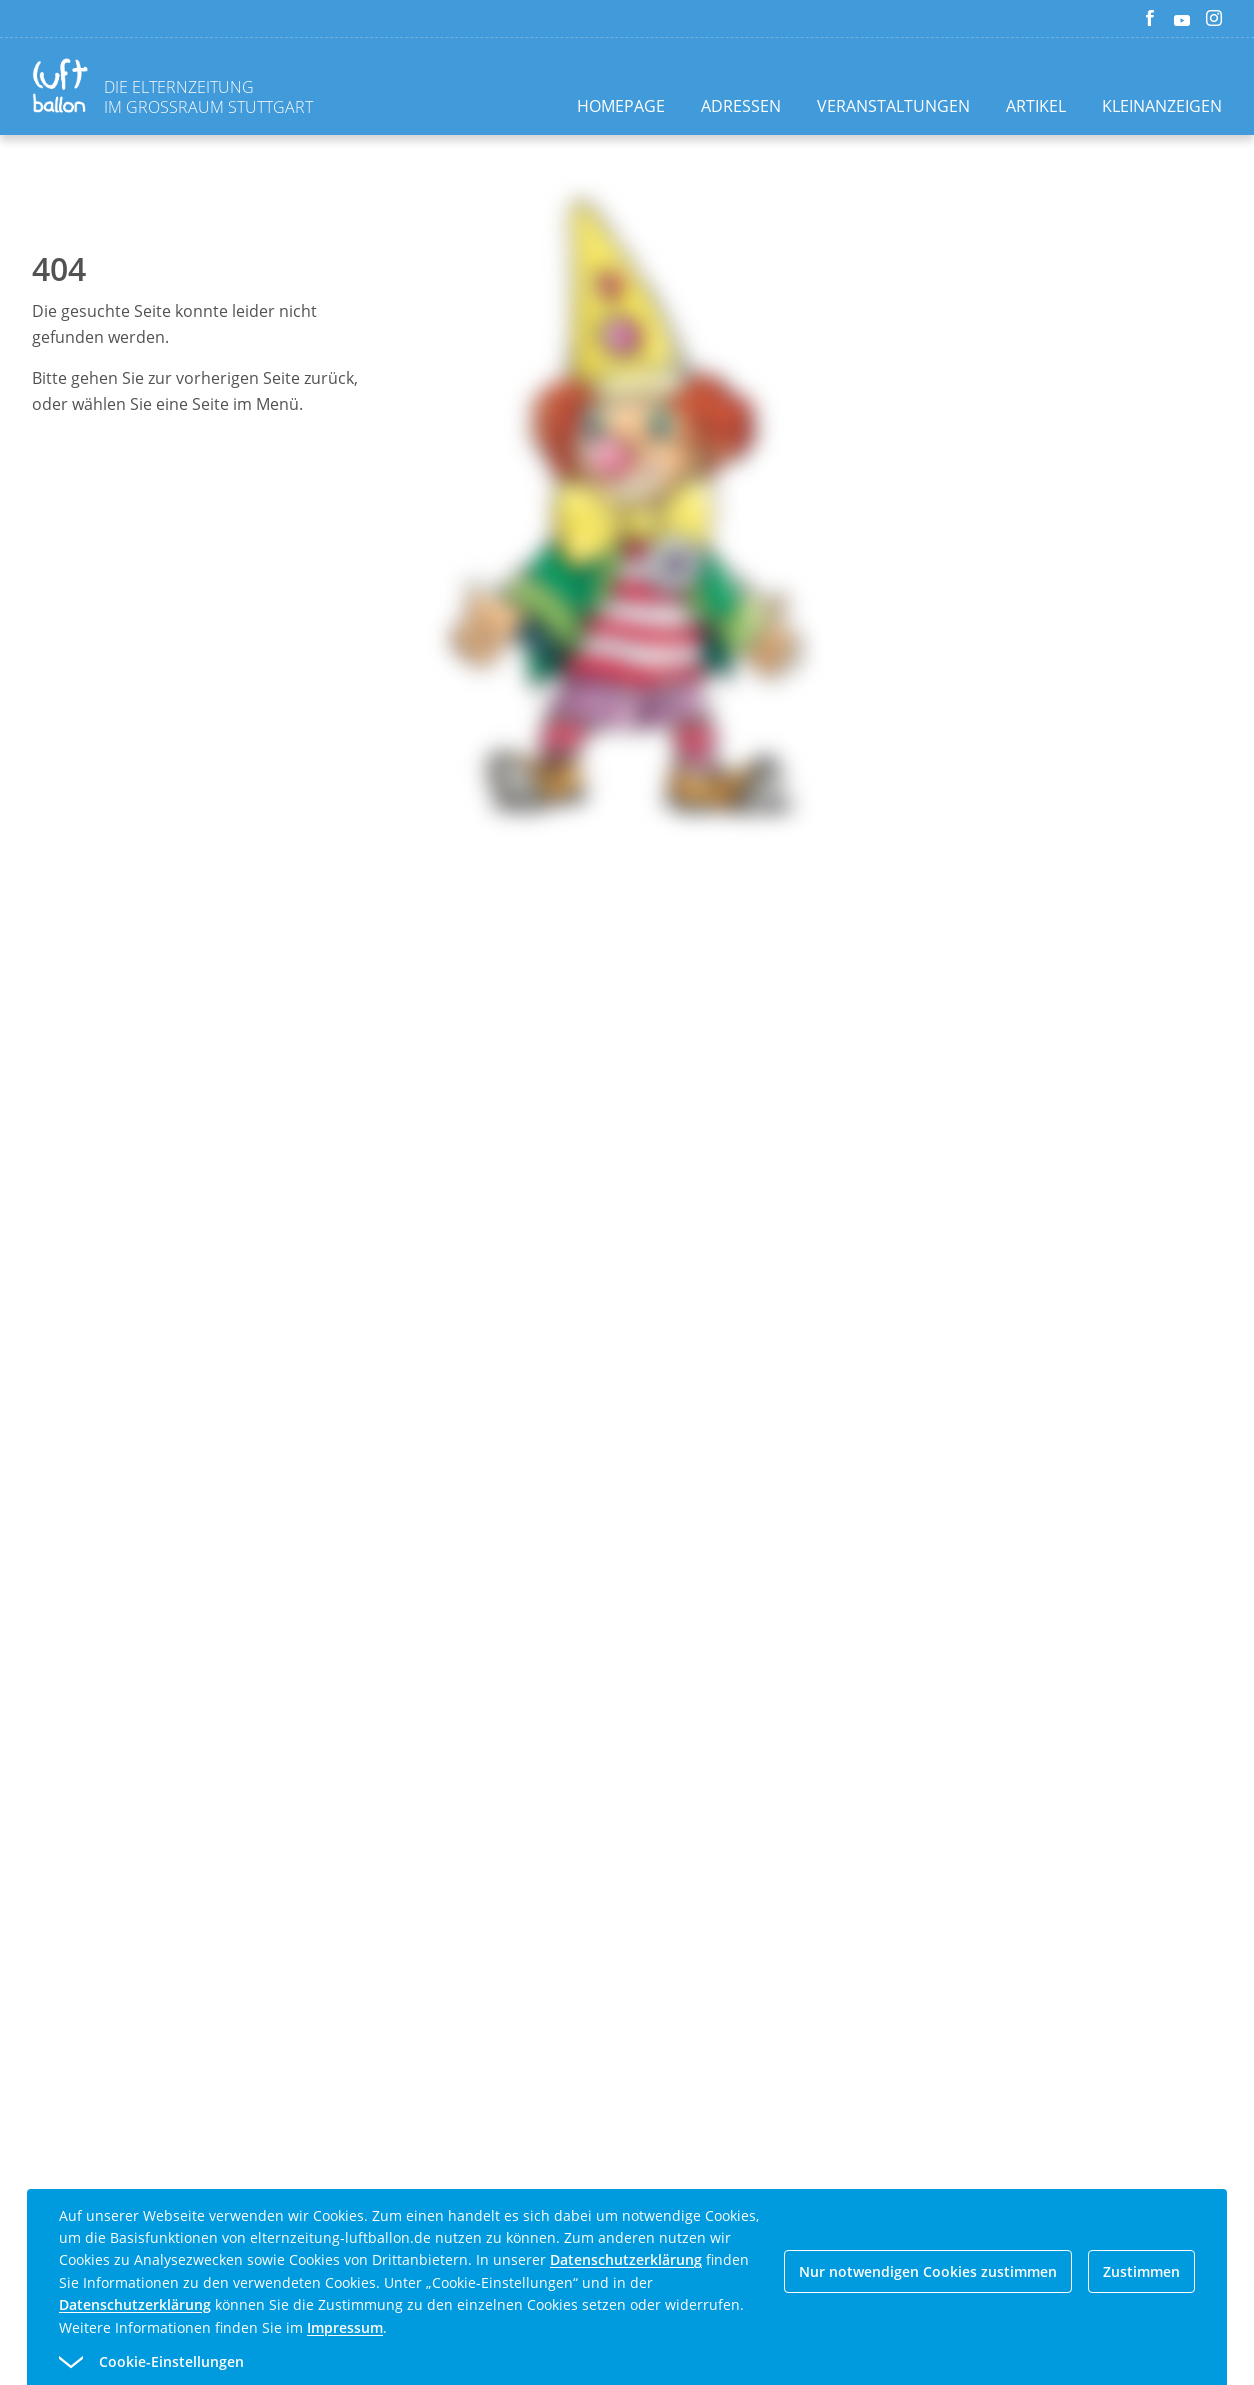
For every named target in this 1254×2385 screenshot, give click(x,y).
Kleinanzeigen (1162, 106)
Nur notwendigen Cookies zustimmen (928, 2271)
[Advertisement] (627, 1198)
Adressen (741, 106)
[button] (591, 2362)
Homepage (621, 106)
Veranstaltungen (893, 106)
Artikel (1036, 106)
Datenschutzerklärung (626, 2259)
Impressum (345, 2327)
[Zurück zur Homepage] (64, 88)
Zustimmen (1141, 2271)
